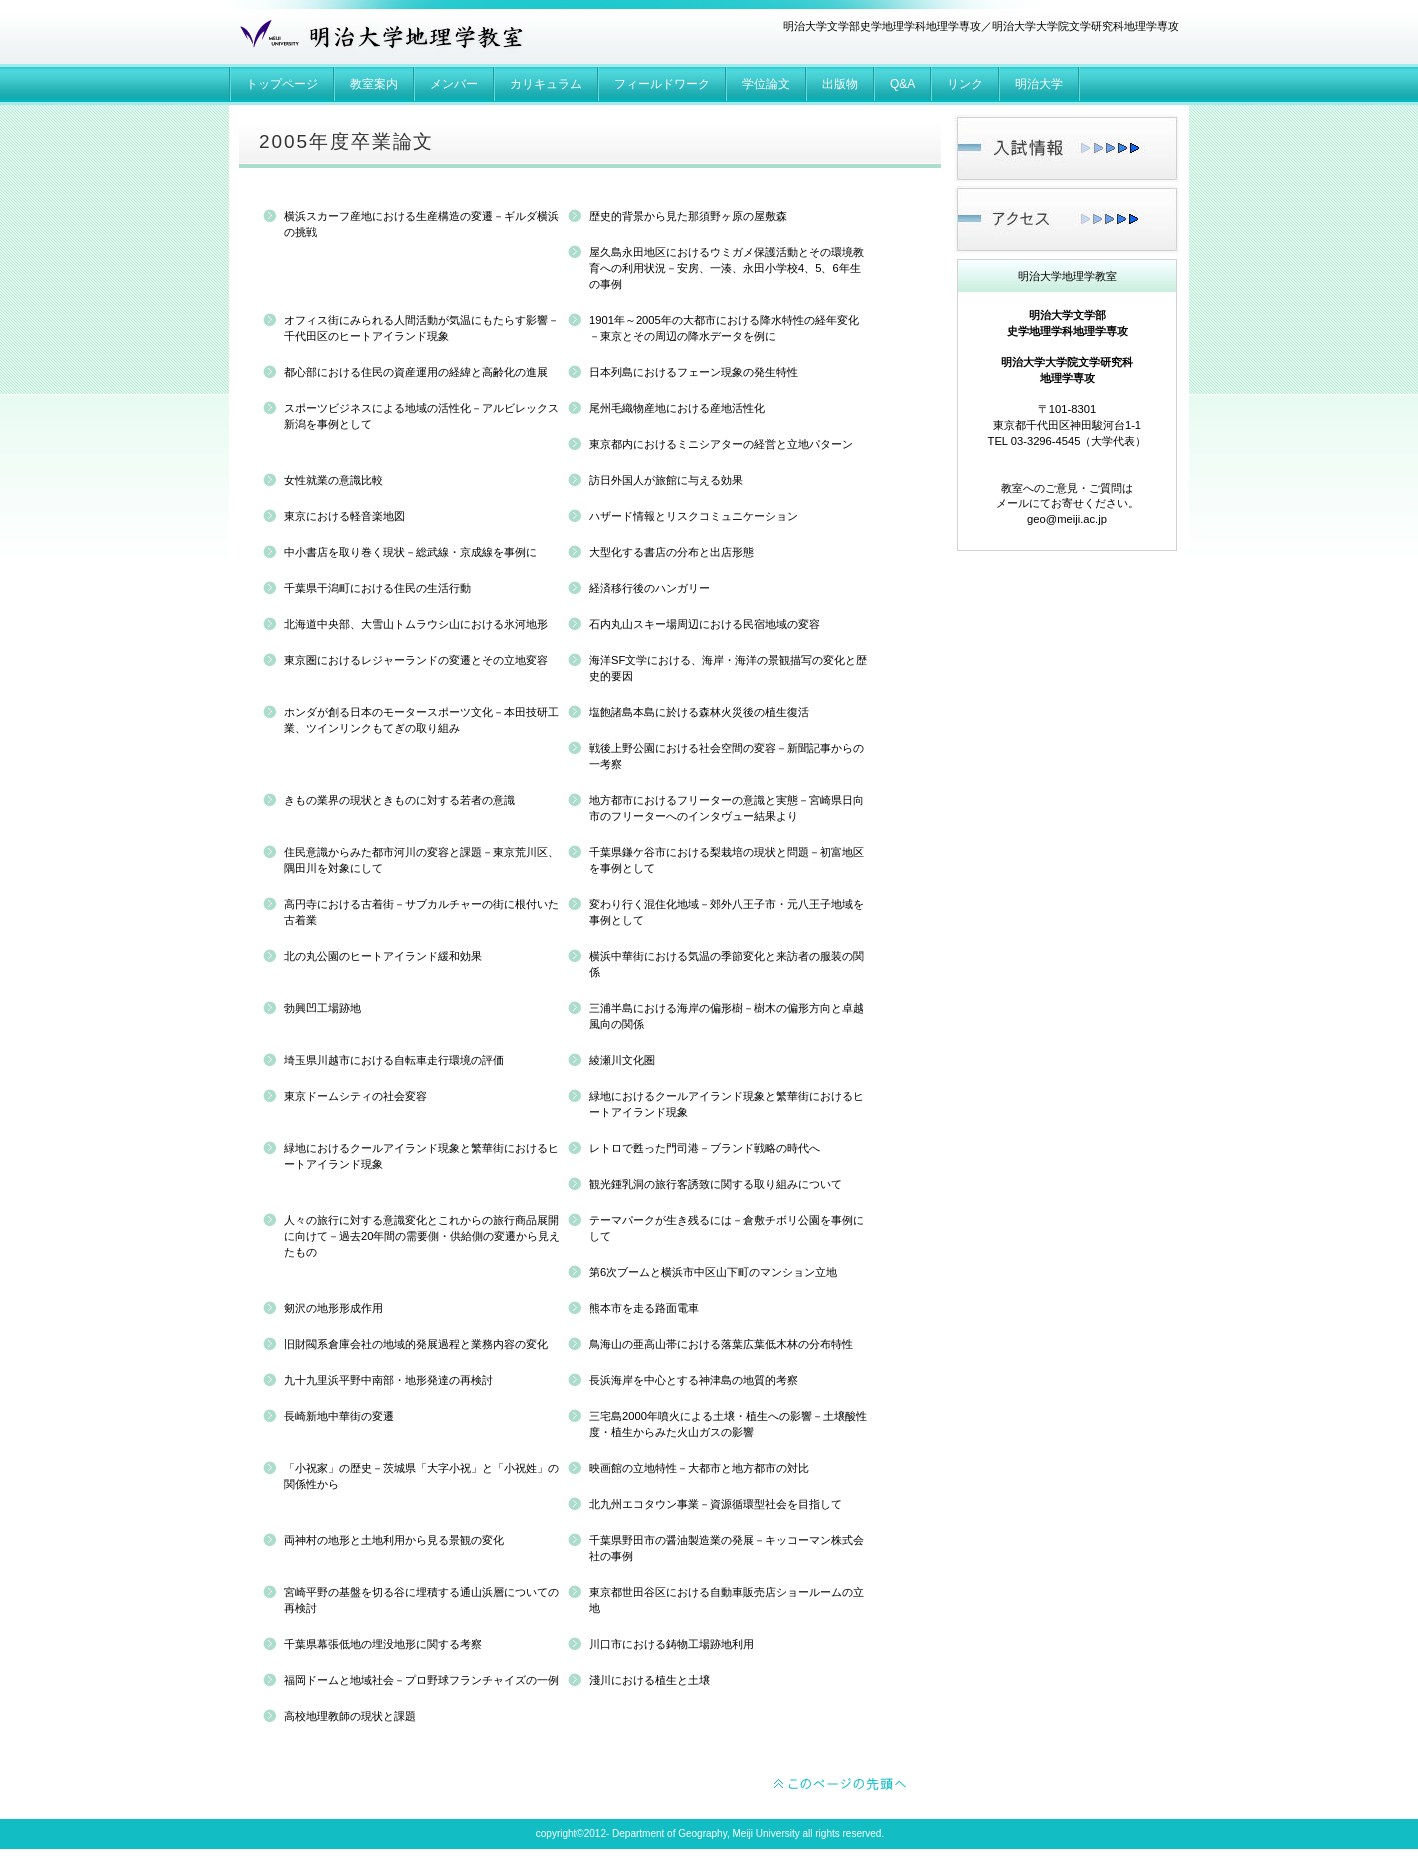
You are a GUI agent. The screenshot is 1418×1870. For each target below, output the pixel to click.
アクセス (1066, 219)
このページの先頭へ (841, 1784)
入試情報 (1066, 148)
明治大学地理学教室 (378, 37)
